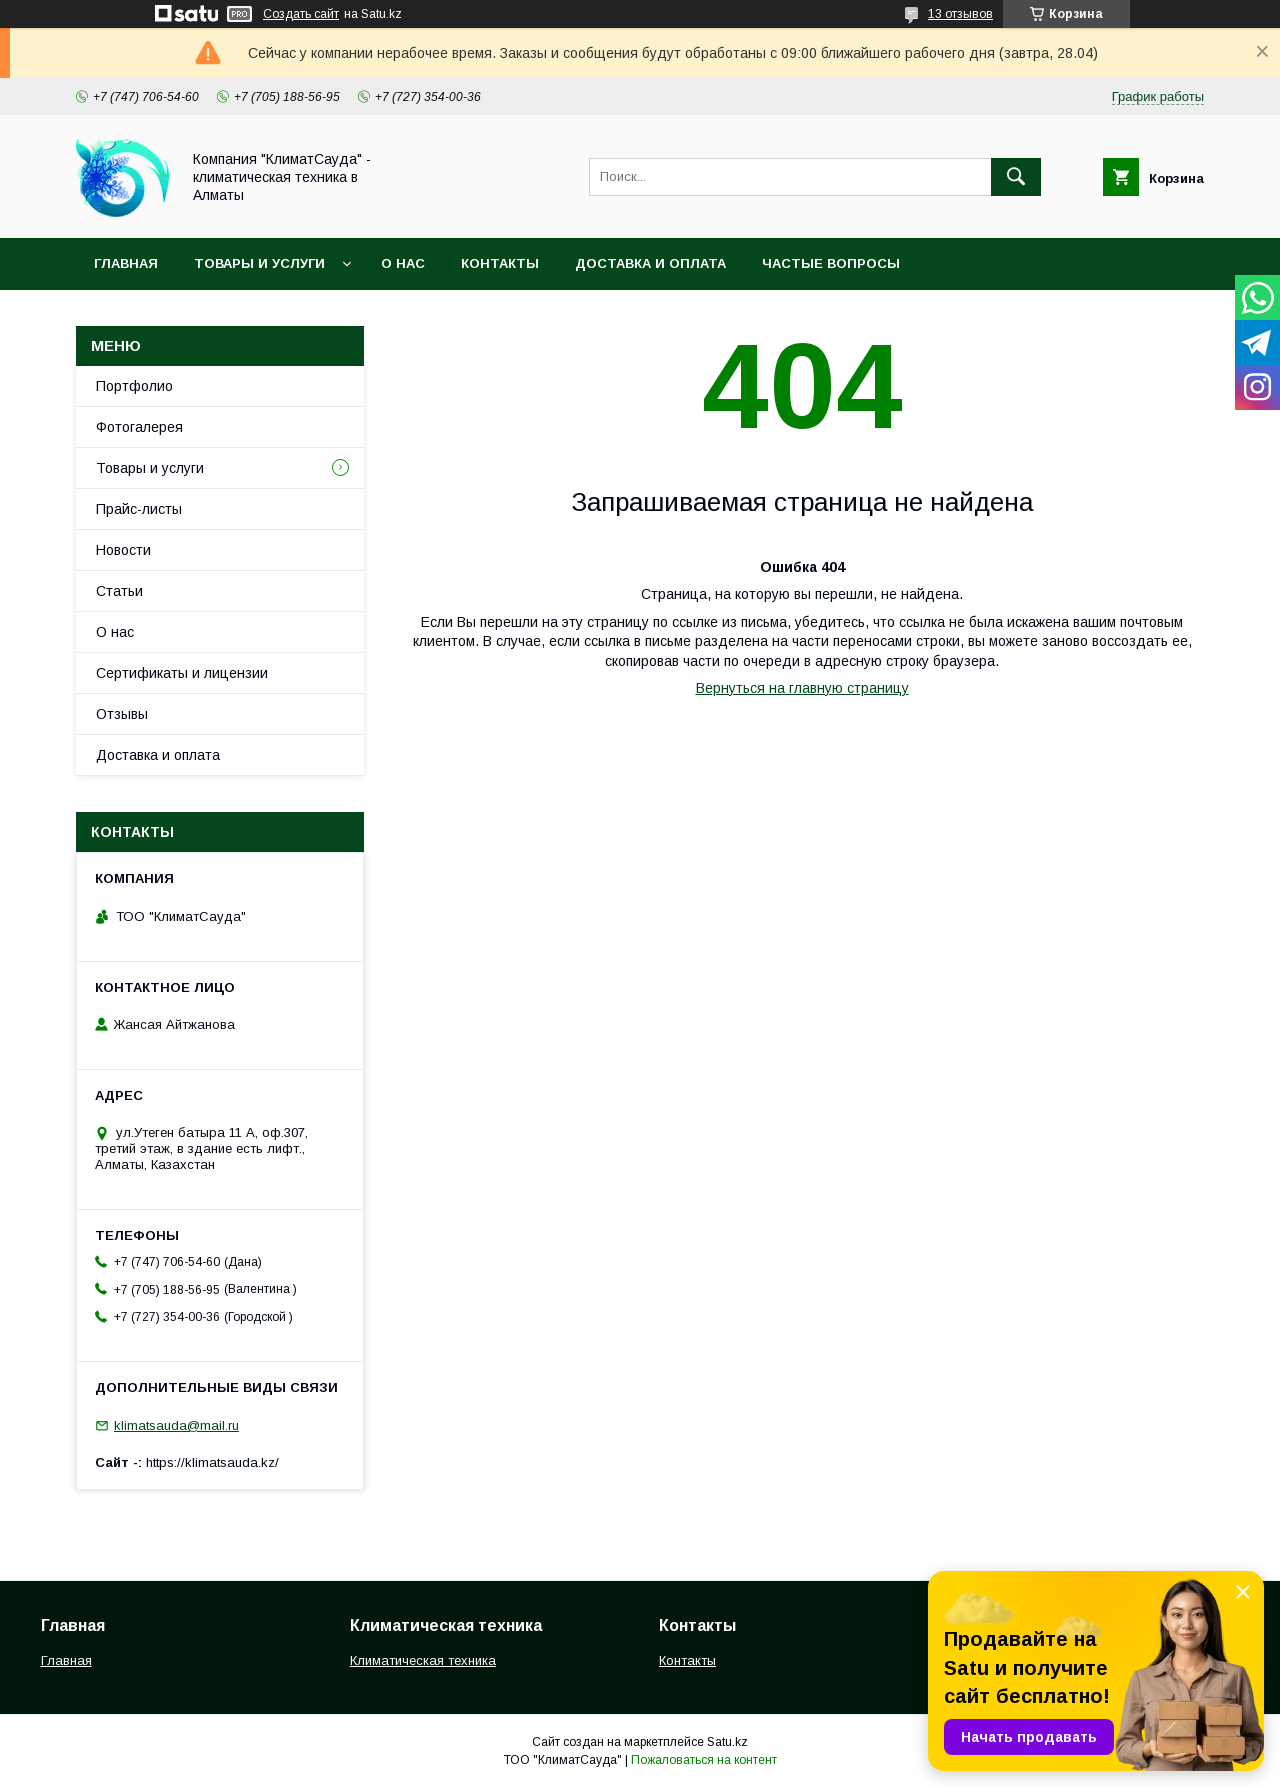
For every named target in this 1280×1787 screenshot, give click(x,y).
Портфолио (134, 386)
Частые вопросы (831, 263)
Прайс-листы (139, 509)
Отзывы (122, 714)
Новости (123, 550)
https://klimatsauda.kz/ (212, 1462)
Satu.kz (727, 1742)
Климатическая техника (423, 1660)
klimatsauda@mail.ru (176, 1425)
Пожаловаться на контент (704, 1760)
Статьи (119, 591)
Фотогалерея (139, 427)
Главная (126, 263)
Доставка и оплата (650, 263)
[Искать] (1016, 177)
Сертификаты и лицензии (182, 673)
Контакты (500, 263)
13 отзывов (960, 14)
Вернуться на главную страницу (802, 688)
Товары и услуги (259, 263)
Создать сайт (301, 14)
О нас (403, 263)
